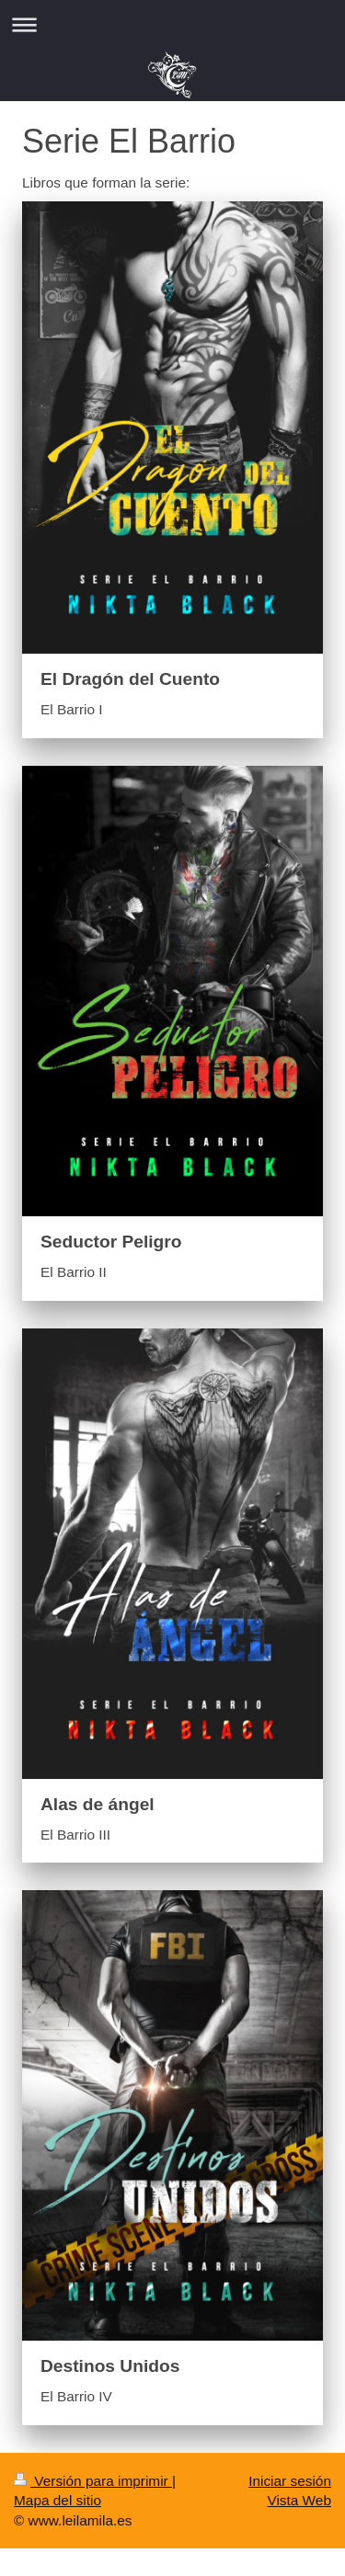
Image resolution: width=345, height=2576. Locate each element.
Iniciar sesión (289, 2481)
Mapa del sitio (57, 2500)
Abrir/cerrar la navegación (172, 24)
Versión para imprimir (93, 2481)
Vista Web (299, 2500)
